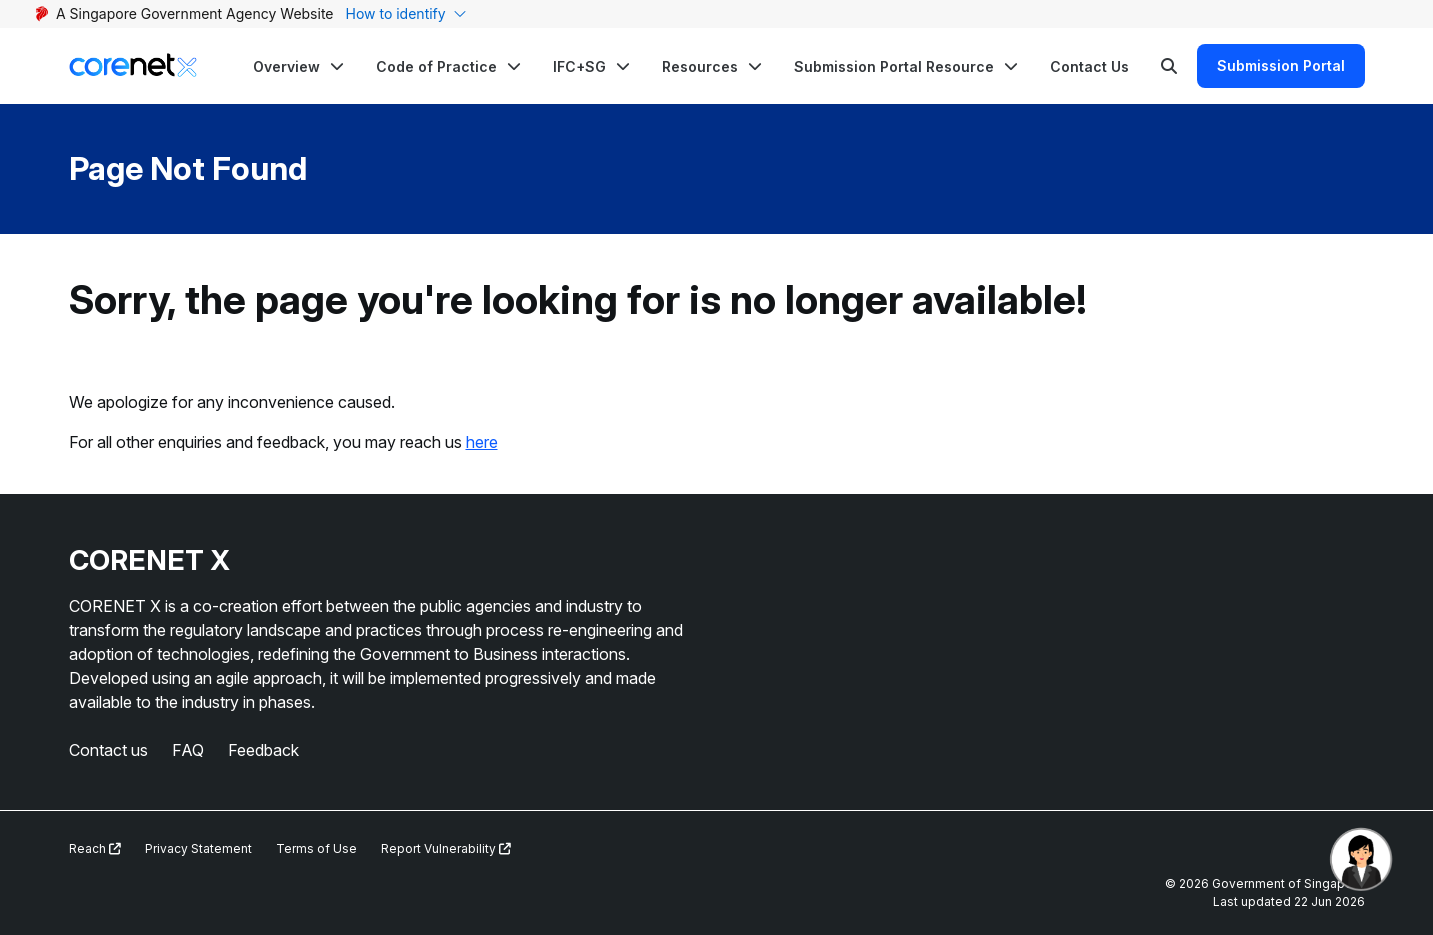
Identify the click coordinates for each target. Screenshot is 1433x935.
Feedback (263, 750)
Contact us (108, 750)
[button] (298, 66)
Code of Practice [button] (436, 66)
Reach (95, 848)
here (482, 442)
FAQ (188, 750)
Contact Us (1089, 66)
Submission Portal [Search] (1281, 65)
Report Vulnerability (446, 848)
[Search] (1169, 66)
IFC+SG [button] (579, 66)
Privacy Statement (198, 848)
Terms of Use (316, 848)
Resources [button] (700, 66)
